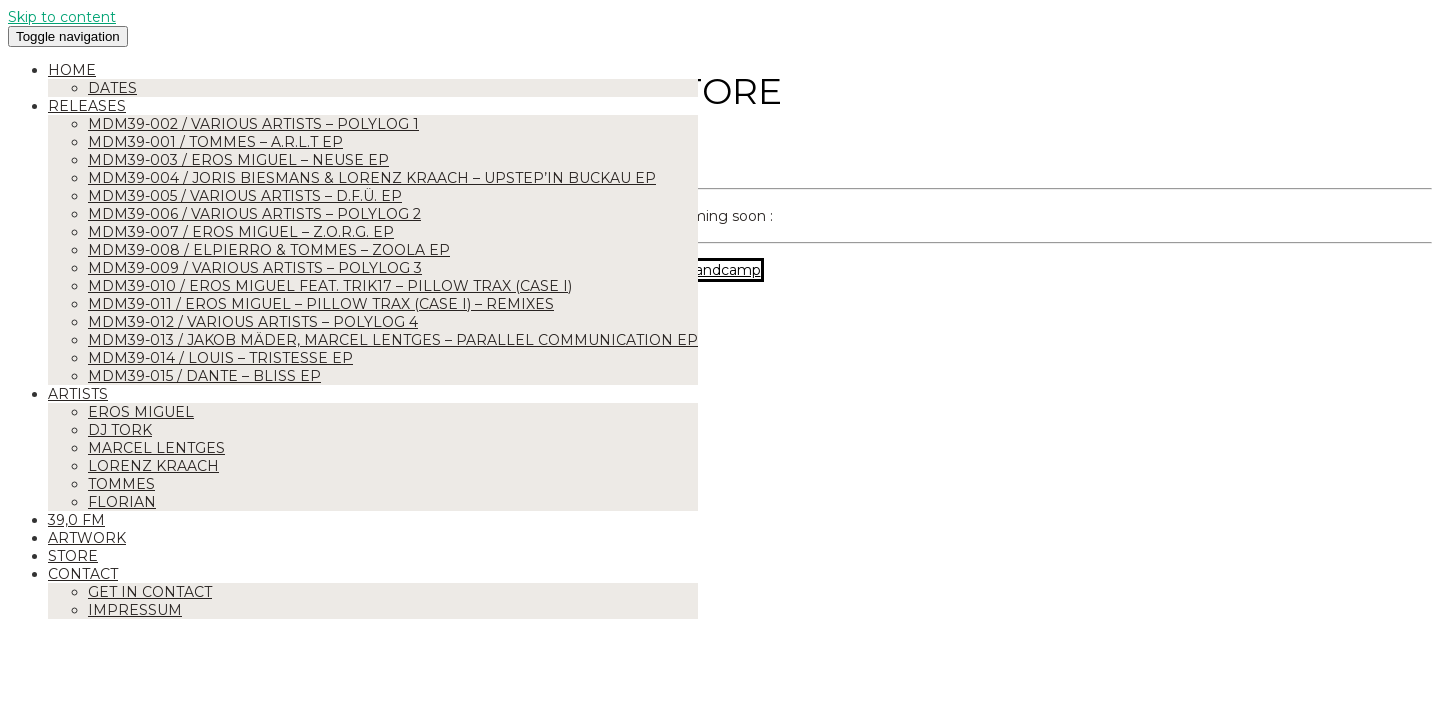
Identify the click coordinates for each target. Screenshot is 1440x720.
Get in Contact (150, 592)
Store (73, 556)
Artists (78, 394)
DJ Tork (120, 430)
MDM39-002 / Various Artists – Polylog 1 (253, 124)
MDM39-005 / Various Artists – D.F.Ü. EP (245, 196)
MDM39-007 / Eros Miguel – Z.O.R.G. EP (241, 232)
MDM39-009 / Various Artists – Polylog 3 (255, 268)
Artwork (87, 538)
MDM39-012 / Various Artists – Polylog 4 (253, 322)
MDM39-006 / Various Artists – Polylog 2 (254, 214)
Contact (83, 574)
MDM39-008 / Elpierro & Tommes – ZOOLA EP (269, 250)
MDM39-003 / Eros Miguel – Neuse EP (238, 160)
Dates (112, 88)
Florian (122, 502)
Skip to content (62, 17)
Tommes (121, 484)
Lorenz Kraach (153, 466)
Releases (87, 106)
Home (72, 70)
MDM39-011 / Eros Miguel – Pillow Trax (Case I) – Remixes (321, 304)
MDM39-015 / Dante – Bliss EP (204, 376)
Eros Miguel (141, 412)
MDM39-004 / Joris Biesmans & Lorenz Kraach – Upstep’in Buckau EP (372, 178)
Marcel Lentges (156, 448)
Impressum (135, 610)
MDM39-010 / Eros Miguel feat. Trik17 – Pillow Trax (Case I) (330, 286)
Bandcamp (722, 270)
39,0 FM (76, 520)
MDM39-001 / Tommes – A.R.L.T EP (215, 142)
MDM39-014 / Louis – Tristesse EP (220, 358)
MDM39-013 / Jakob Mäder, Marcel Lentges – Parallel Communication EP (393, 340)
